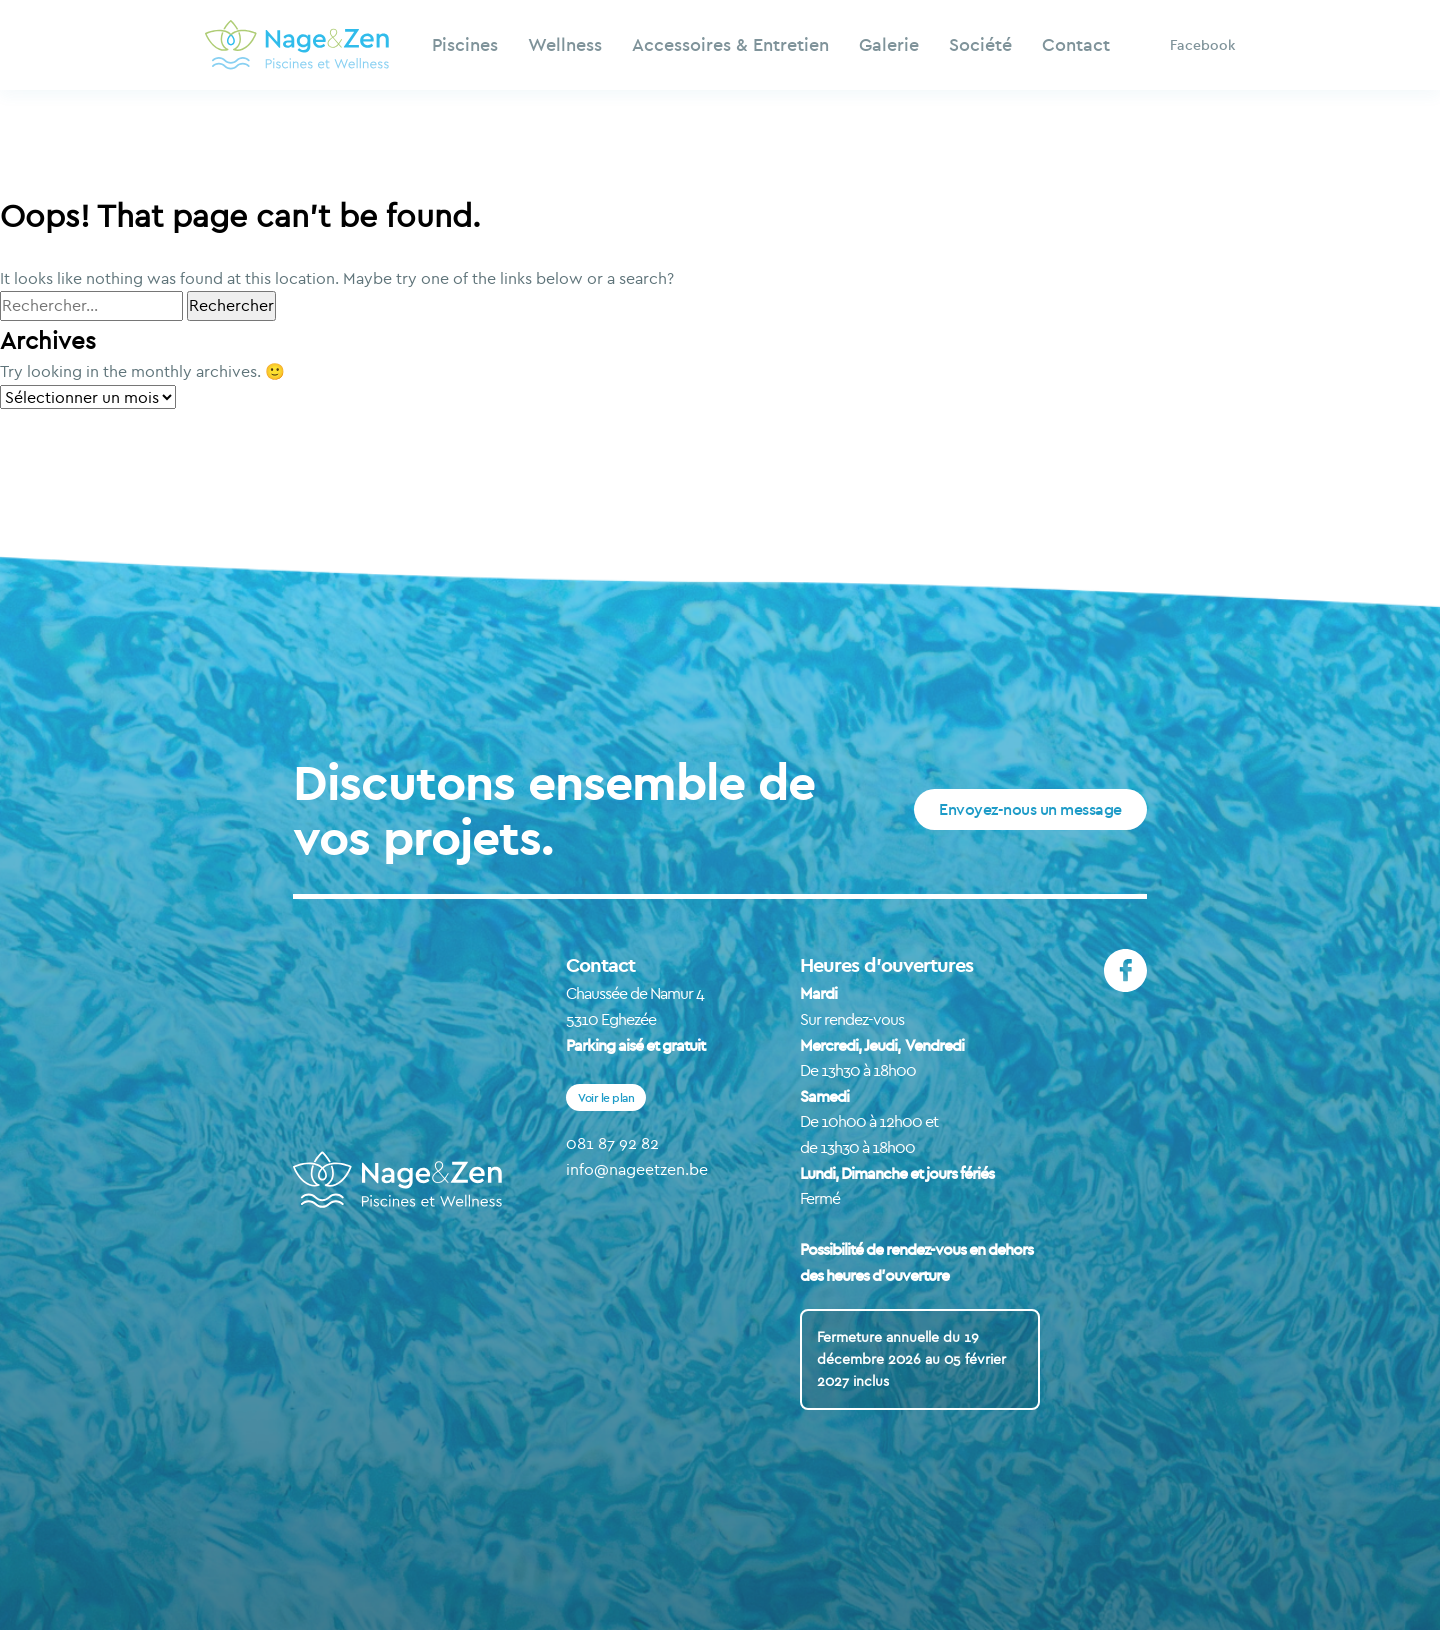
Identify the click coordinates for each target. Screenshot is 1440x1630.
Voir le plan (606, 1097)
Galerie (889, 44)
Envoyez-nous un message (1030, 809)
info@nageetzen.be (637, 1169)
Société (980, 44)
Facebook (1202, 45)
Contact (1076, 44)
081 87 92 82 (612, 1143)
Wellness (565, 44)
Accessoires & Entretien (730, 44)
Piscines (465, 44)
